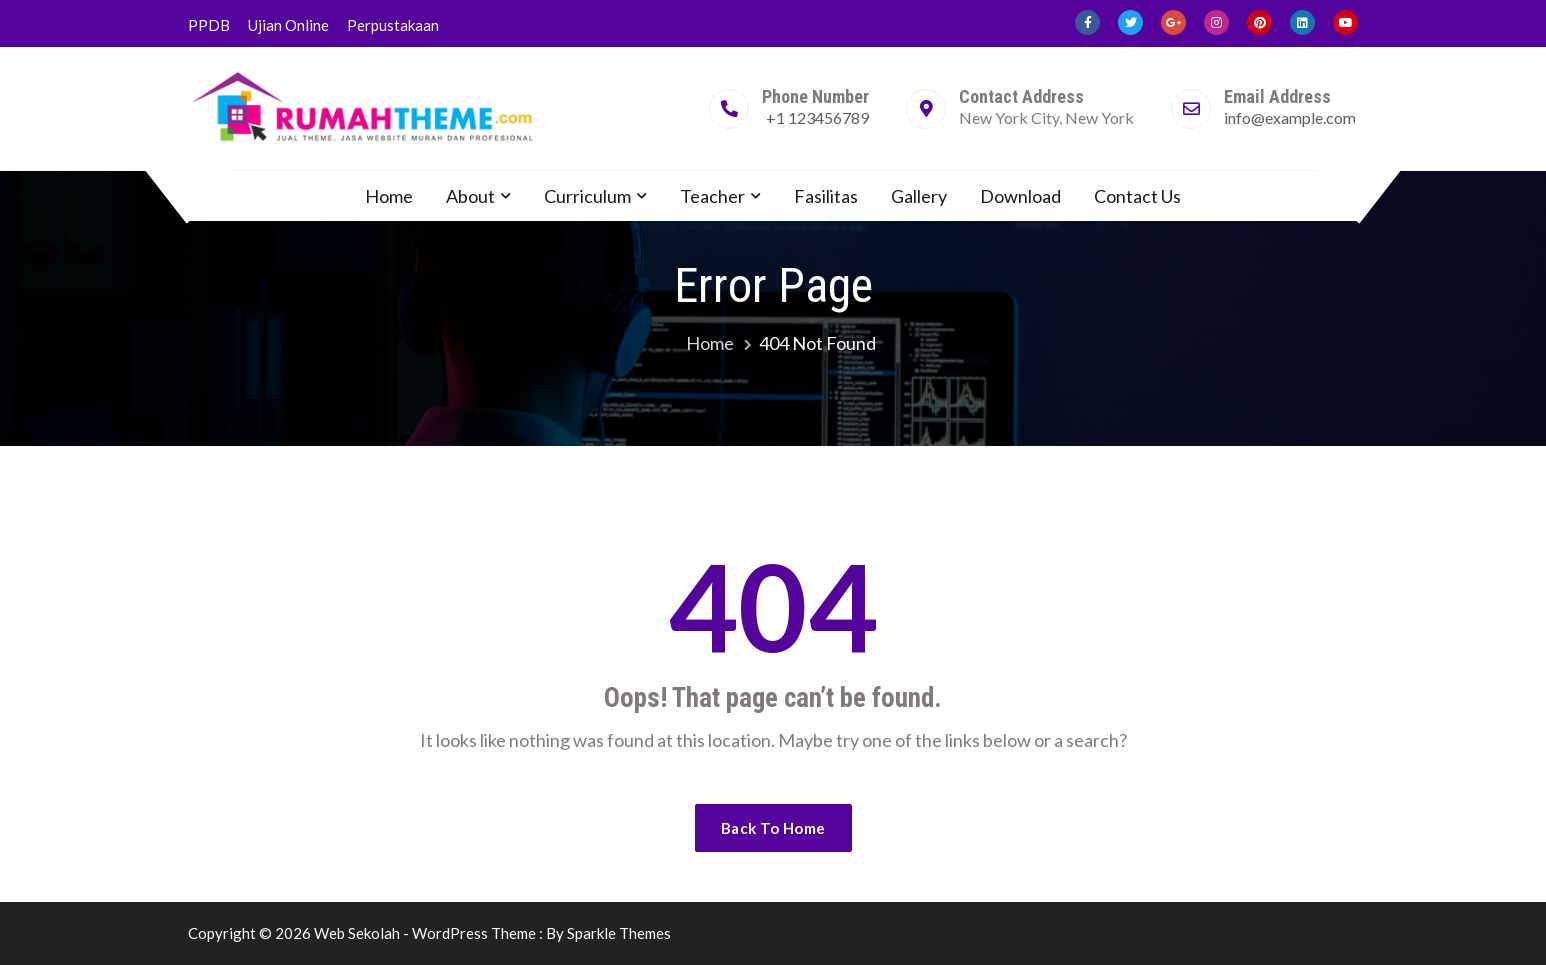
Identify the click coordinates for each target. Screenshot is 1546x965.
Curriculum (587, 196)
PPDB (209, 25)
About (470, 196)
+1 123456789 (817, 117)
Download (1020, 196)
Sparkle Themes (619, 933)
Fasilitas (826, 196)
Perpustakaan (393, 25)
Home (389, 196)
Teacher (712, 196)
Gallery (919, 196)
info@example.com (1290, 117)
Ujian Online (288, 25)
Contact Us (1137, 196)
